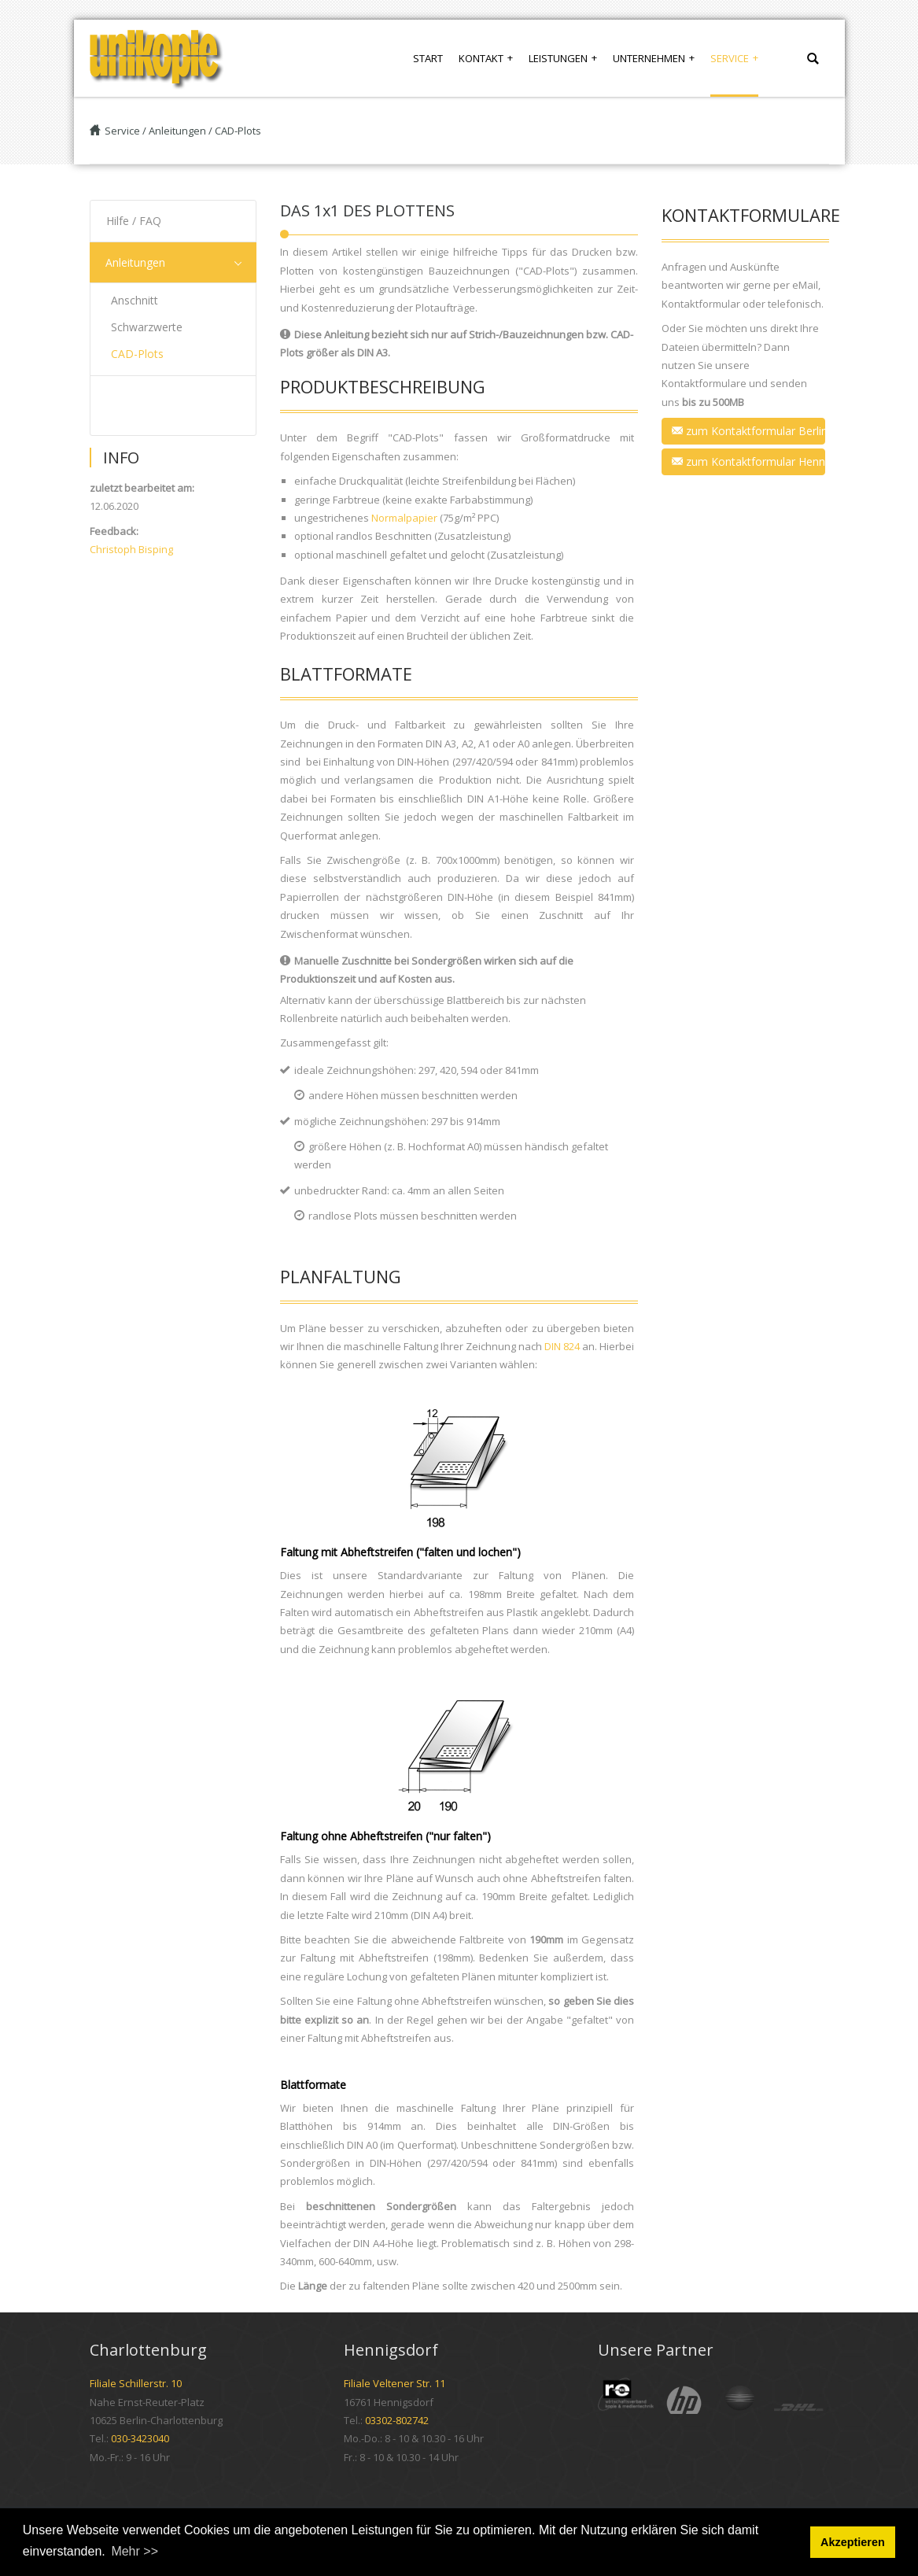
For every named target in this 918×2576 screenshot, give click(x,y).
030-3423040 (140, 2438)
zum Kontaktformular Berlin (748, 430)
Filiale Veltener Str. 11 (394, 2383)
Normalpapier (404, 518)
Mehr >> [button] (134, 2551)
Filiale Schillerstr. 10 (136, 2383)
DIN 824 (562, 1346)
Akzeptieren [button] (852, 2542)
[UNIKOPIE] (157, 58)
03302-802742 (397, 2420)
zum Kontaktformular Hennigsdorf (748, 461)
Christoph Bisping (131, 549)
